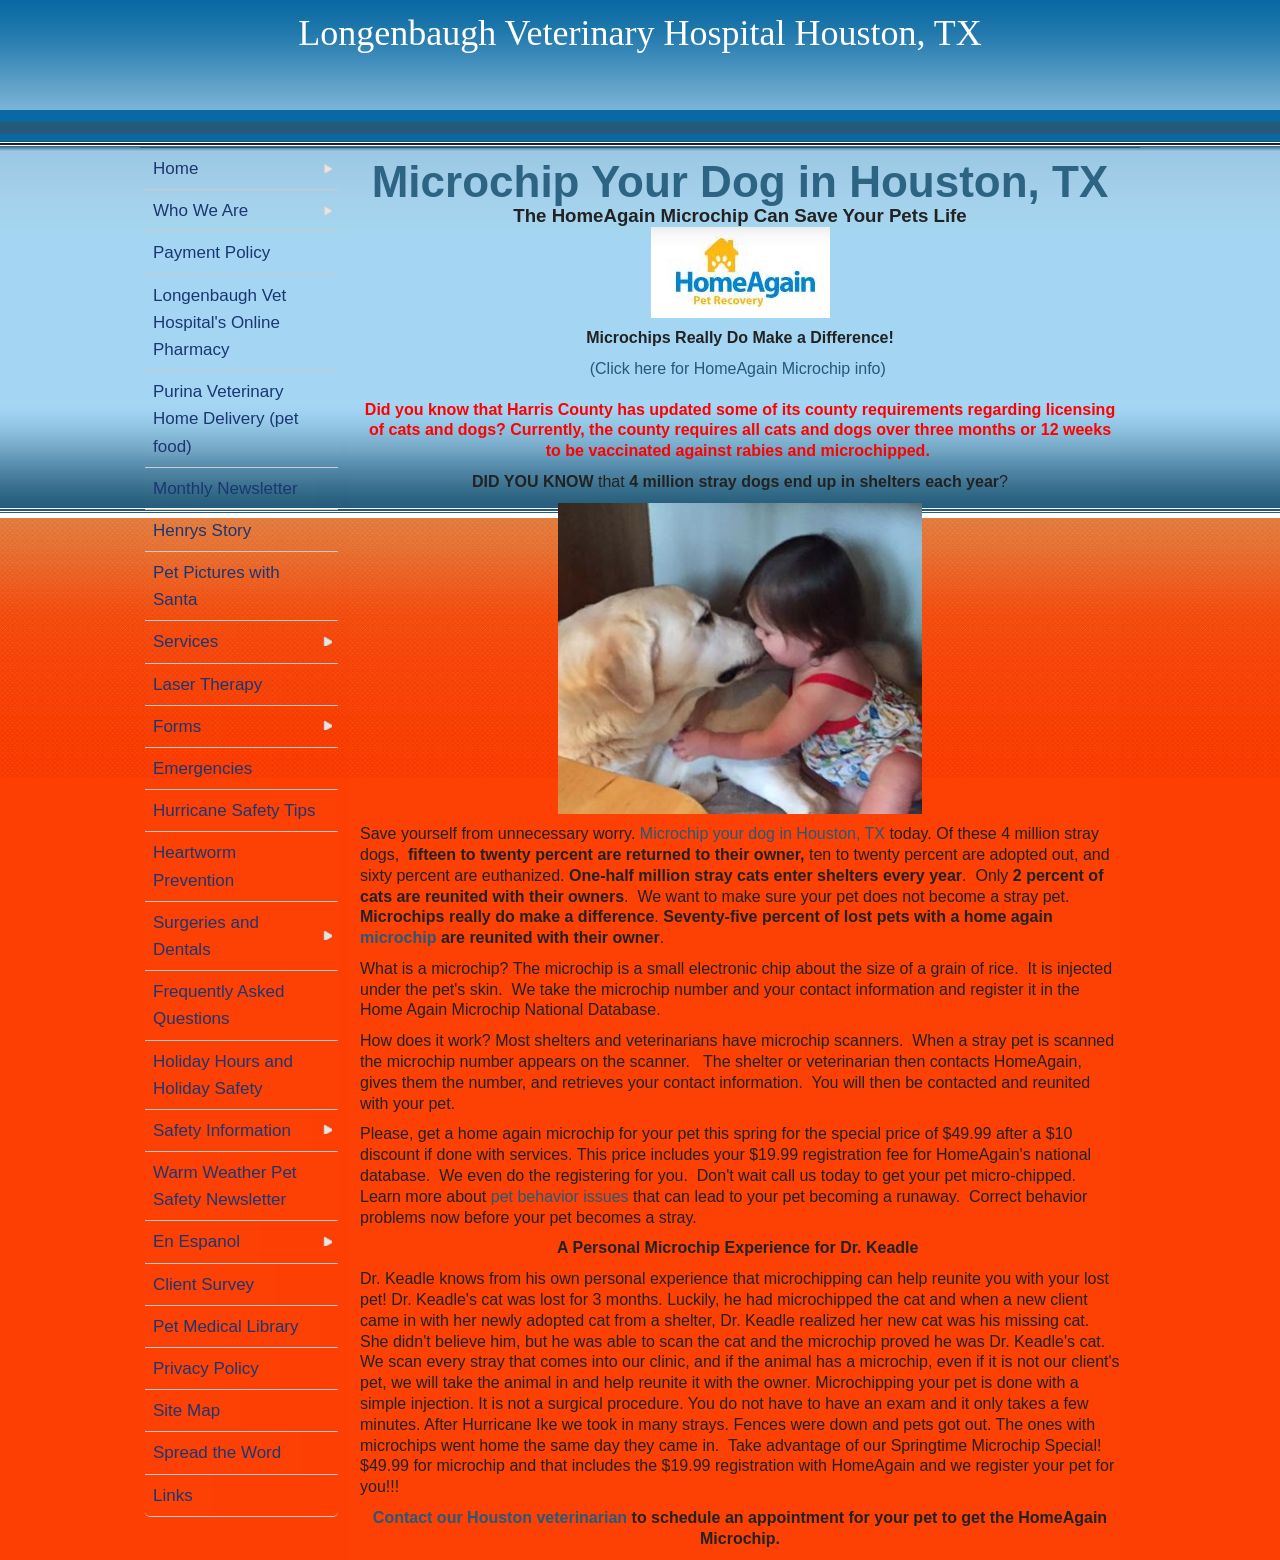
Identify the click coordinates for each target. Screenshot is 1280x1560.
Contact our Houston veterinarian (500, 1517)
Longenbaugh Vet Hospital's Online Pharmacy (219, 322)
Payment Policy (211, 252)
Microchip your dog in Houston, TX (762, 833)
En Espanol (196, 1241)
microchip (398, 937)
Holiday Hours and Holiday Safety (223, 1075)
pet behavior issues (560, 1196)
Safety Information (222, 1130)
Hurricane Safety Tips (234, 810)
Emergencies (202, 768)
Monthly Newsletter (225, 488)
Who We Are (200, 210)
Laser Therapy (207, 684)
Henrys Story (202, 530)
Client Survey (203, 1284)
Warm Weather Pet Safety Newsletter (225, 1186)
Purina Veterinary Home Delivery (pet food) (226, 418)
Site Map (186, 1410)
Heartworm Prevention (194, 866)
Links (173, 1495)
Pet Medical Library (226, 1326)
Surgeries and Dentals (206, 936)
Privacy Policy (206, 1368)
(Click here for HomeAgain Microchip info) (738, 368)
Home (175, 168)
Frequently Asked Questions (218, 1005)
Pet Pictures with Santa (216, 586)
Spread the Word (217, 1452)
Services (185, 641)
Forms (177, 726)
